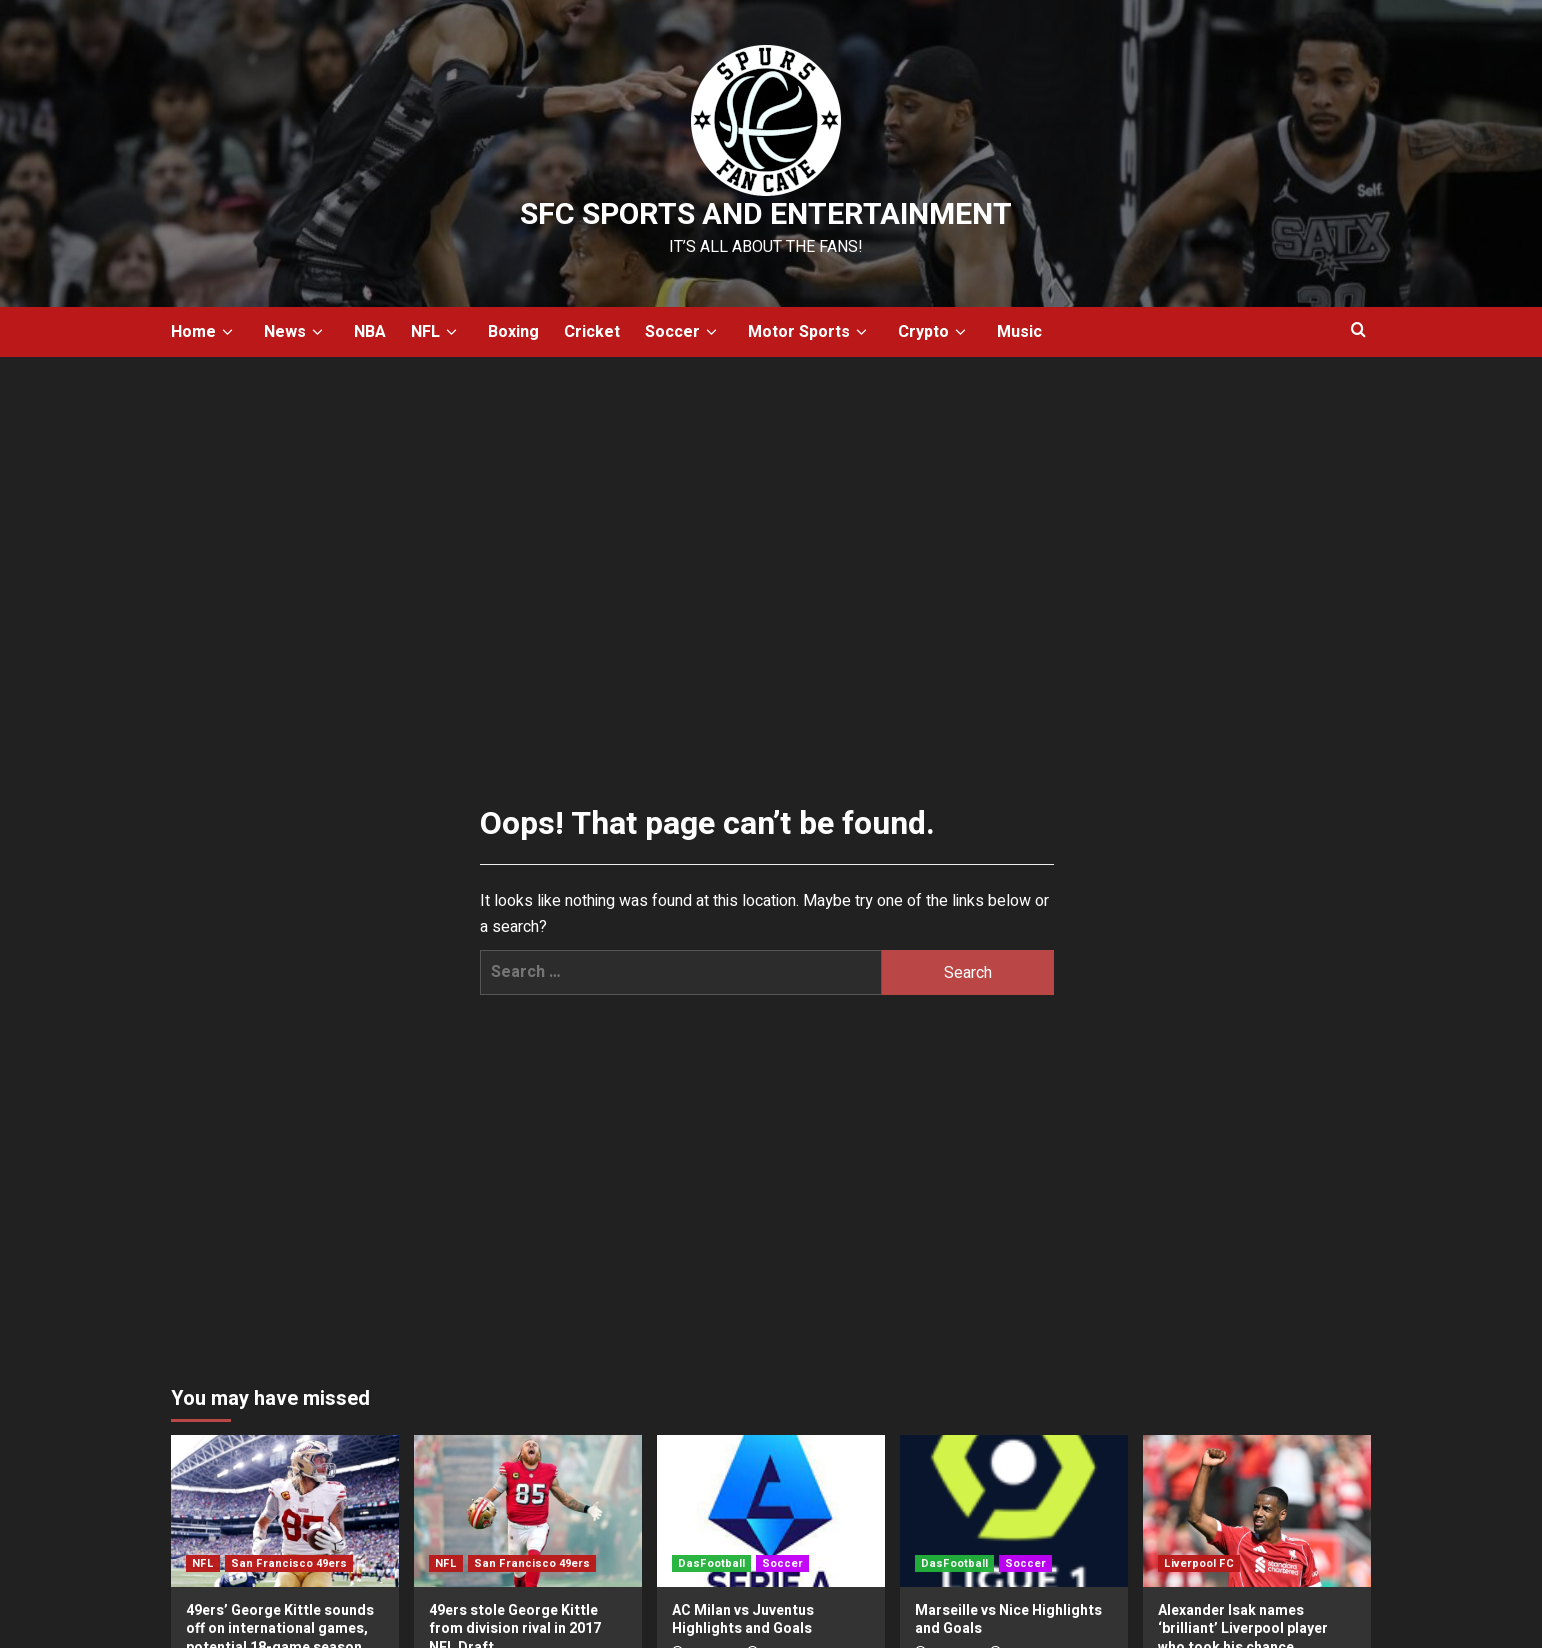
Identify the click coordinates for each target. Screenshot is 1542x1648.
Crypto (935, 332)
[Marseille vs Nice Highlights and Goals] (1014, 1511)
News (296, 332)
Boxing (513, 332)
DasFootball (711, 1563)
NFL (437, 332)
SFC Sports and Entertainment (766, 215)
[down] (227, 332)
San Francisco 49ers (289, 1563)
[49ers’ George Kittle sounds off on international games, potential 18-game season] (285, 1511)
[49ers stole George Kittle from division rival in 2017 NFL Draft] (528, 1511)
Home (205, 332)
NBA (370, 332)
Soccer (684, 332)
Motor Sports (810, 332)
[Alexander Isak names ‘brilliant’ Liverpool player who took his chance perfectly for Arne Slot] (1257, 1511)
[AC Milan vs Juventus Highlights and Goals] (771, 1511)
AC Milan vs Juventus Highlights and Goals (743, 1619)
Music (1019, 332)
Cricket (592, 332)
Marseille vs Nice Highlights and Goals (1008, 1619)
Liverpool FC (1199, 1563)
